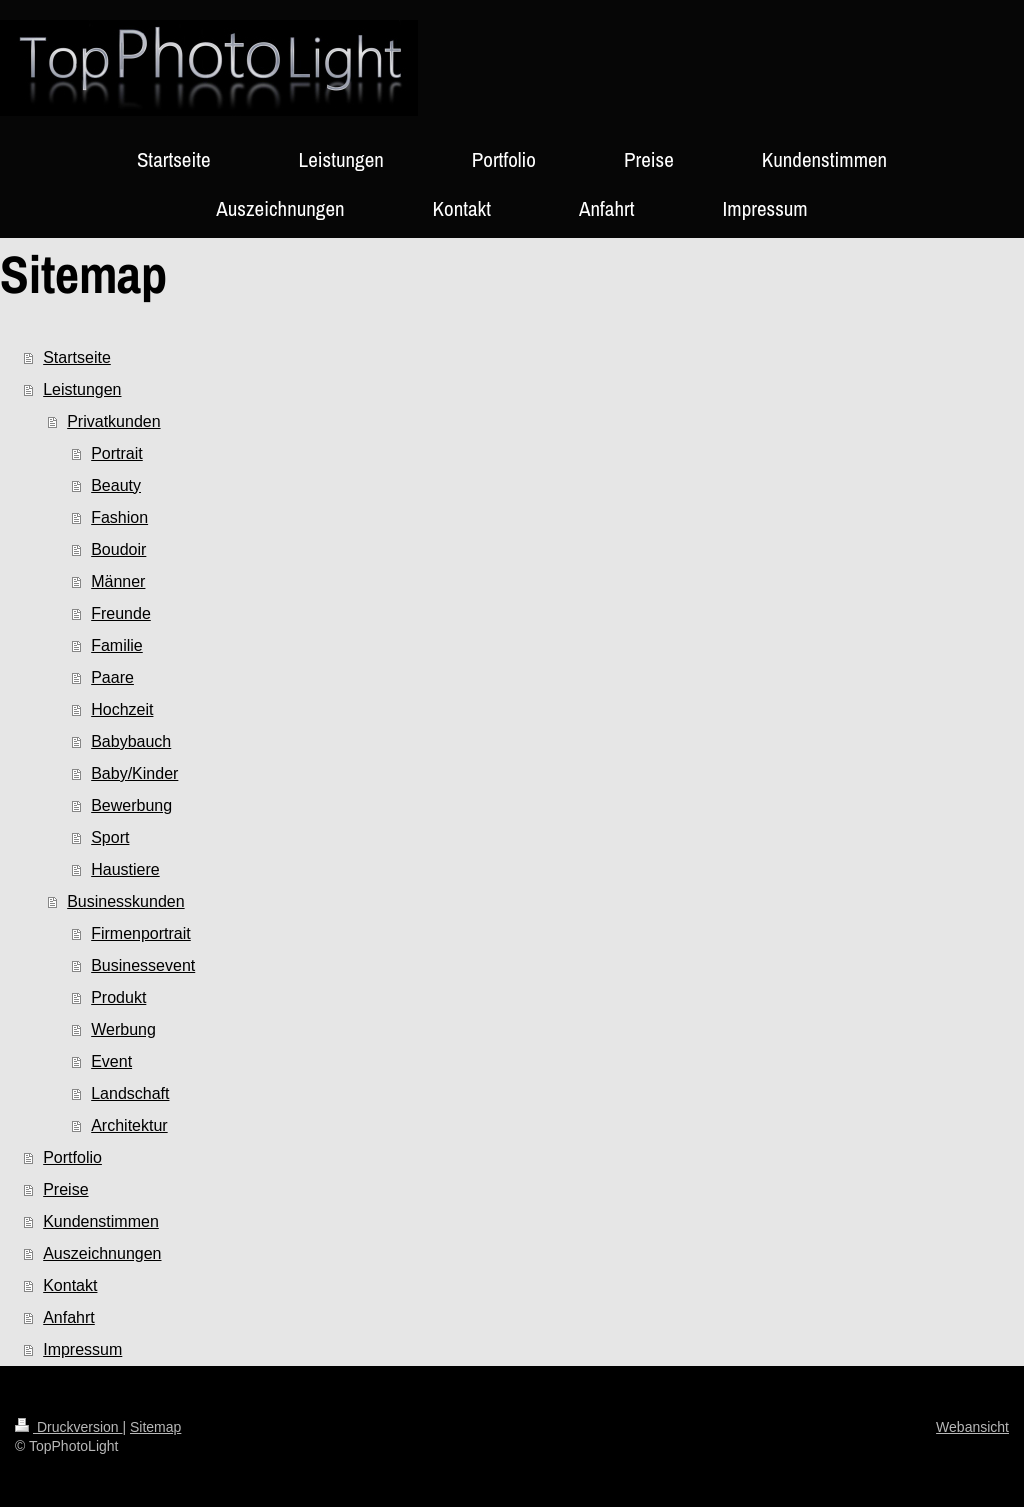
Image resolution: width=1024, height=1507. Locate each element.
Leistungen (82, 389)
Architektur (129, 1125)
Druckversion (68, 1427)
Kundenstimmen (101, 1221)
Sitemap (155, 1427)
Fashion (119, 517)
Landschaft (130, 1093)
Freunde (121, 613)
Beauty (116, 485)
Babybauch (131, 741)
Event (111, 1061)
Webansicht (972, 1427)
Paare (112, 677)
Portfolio (72, 1157)
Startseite (77, 357)
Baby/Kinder (134, 773)
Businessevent (143, 965)
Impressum (82, 1349)
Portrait (117, 453)
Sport (110, 837)
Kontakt (70, 1285)
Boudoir (118, 549)
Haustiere (125, 869)
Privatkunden (113, 421)
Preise (65, 1189)
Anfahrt (69, 1317)
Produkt (118, 997)
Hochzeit (122, 709)
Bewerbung (131, 805)
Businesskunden (125, 901)
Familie (117, 645)
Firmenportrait (141, 933)
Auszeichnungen (102, 1253)
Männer (118, 581)
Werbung (123, 1029)
